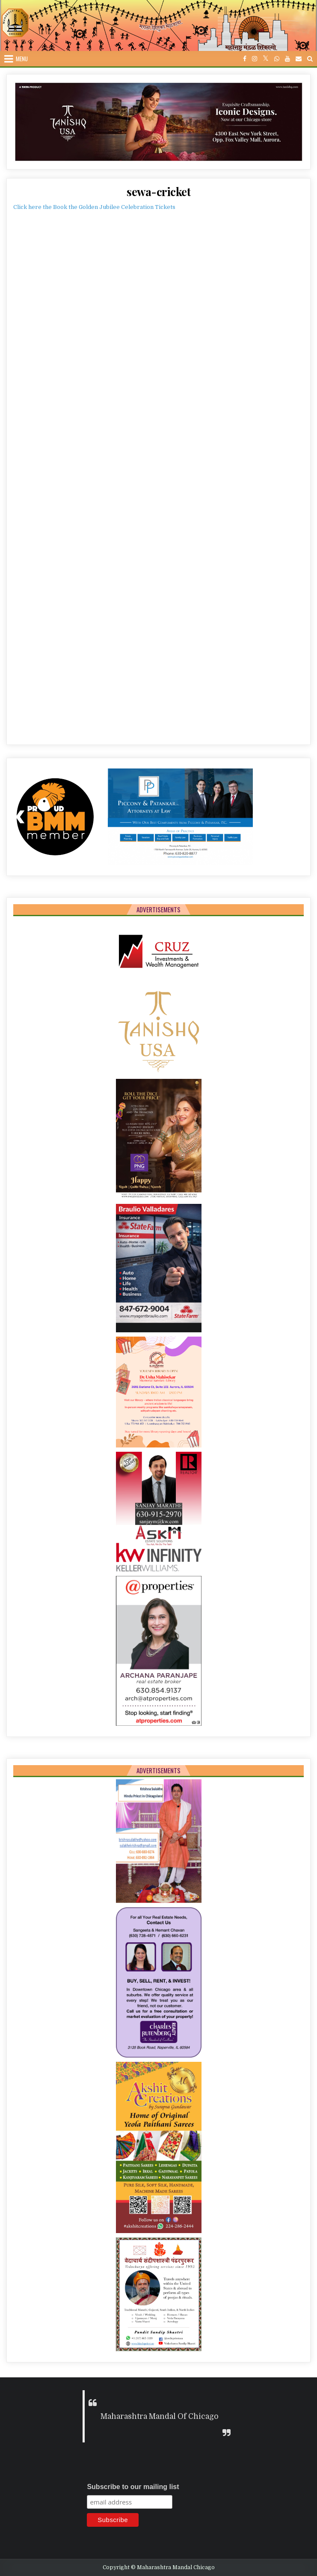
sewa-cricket (158, 191)
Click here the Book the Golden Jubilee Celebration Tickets (94, 207)
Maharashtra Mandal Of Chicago (160, 2416)
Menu (22, 58)
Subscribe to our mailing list (133, 2486)
